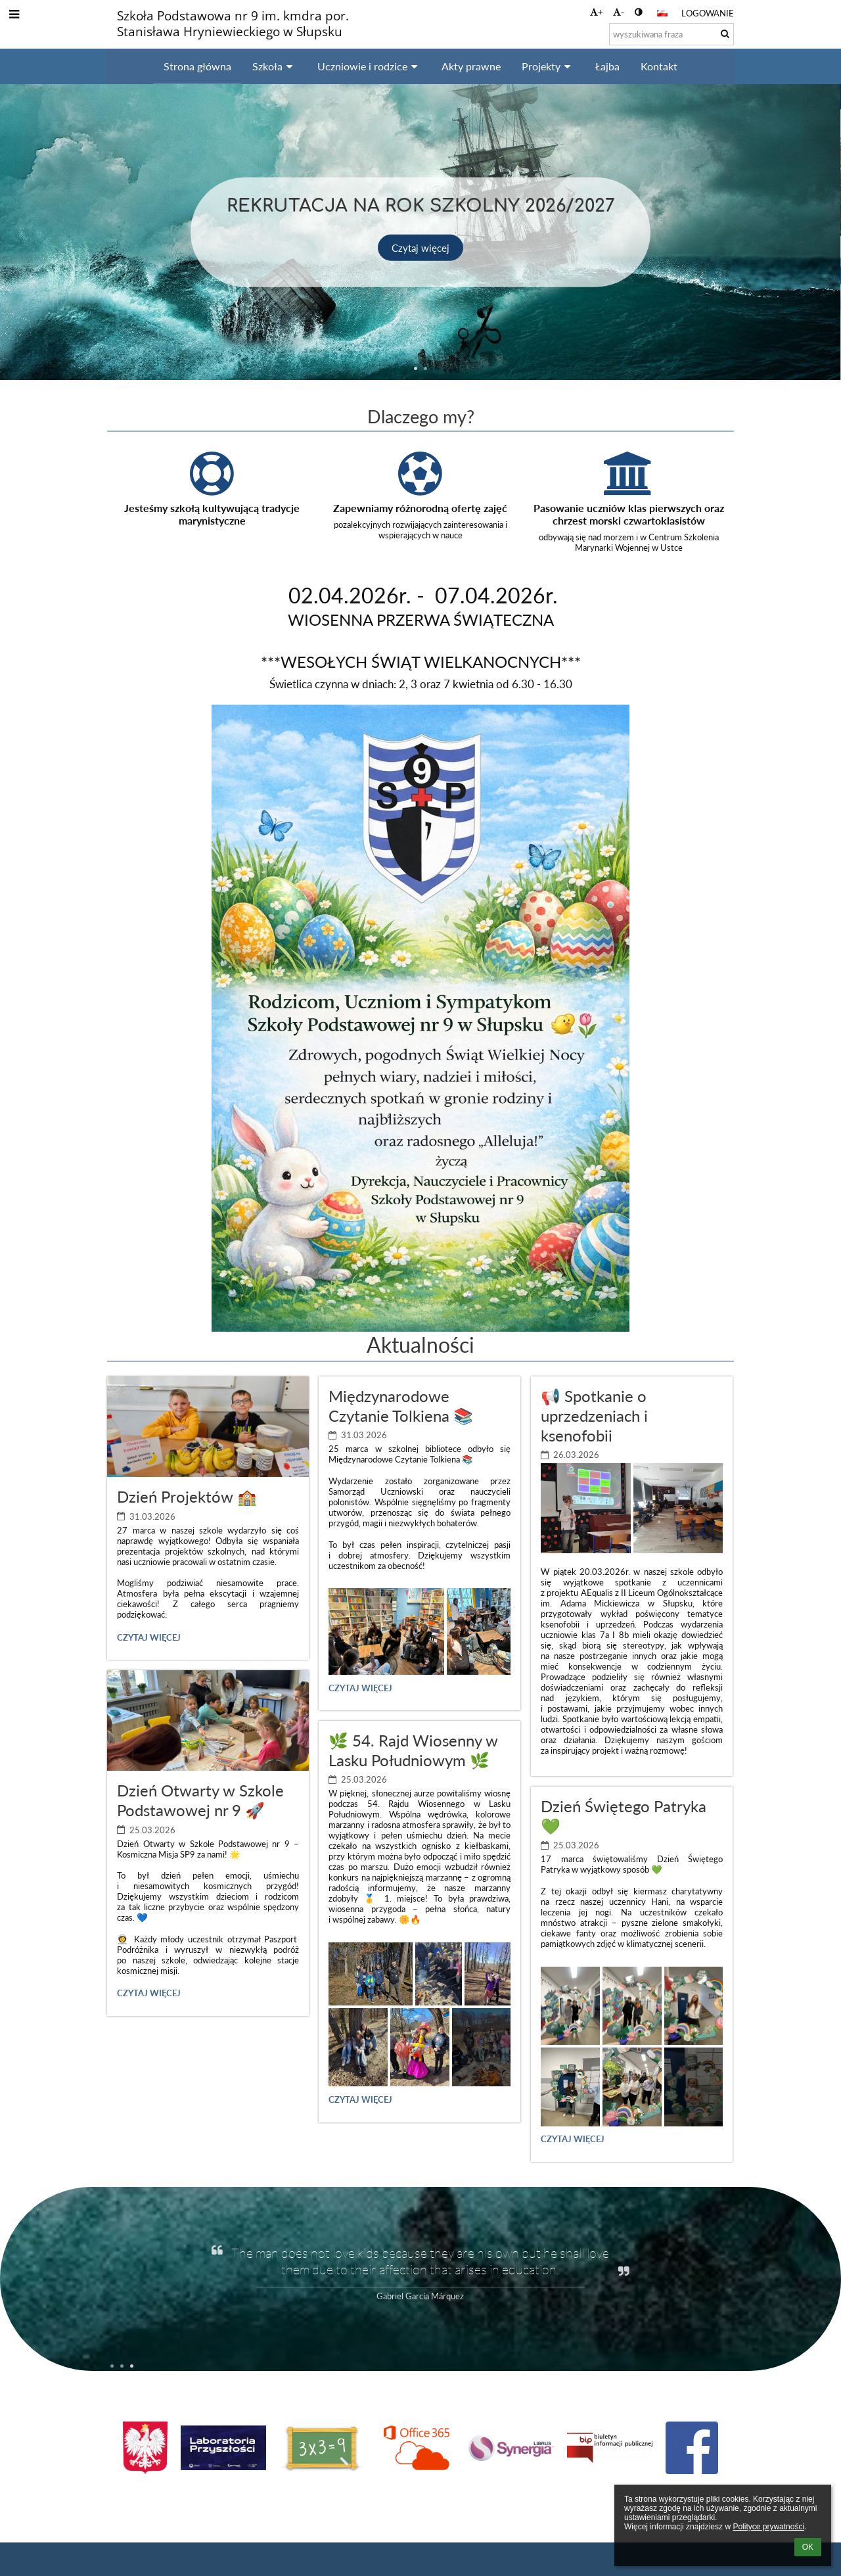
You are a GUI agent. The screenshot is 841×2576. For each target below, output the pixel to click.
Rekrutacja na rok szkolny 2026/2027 (421, 203)
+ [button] (596, 12)
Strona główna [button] (197, 66)
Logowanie (707, 13)
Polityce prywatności (768, 2526)
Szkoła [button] (274, 66)
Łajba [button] (607, 66)
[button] (662, 13)
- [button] (618, 12)
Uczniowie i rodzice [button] (369, 66)
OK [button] (807, 2547)
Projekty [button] (548, 66)
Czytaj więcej (420, 247)
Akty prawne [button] (471, 66)
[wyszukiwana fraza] (671, 34)
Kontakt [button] (659, 66)
